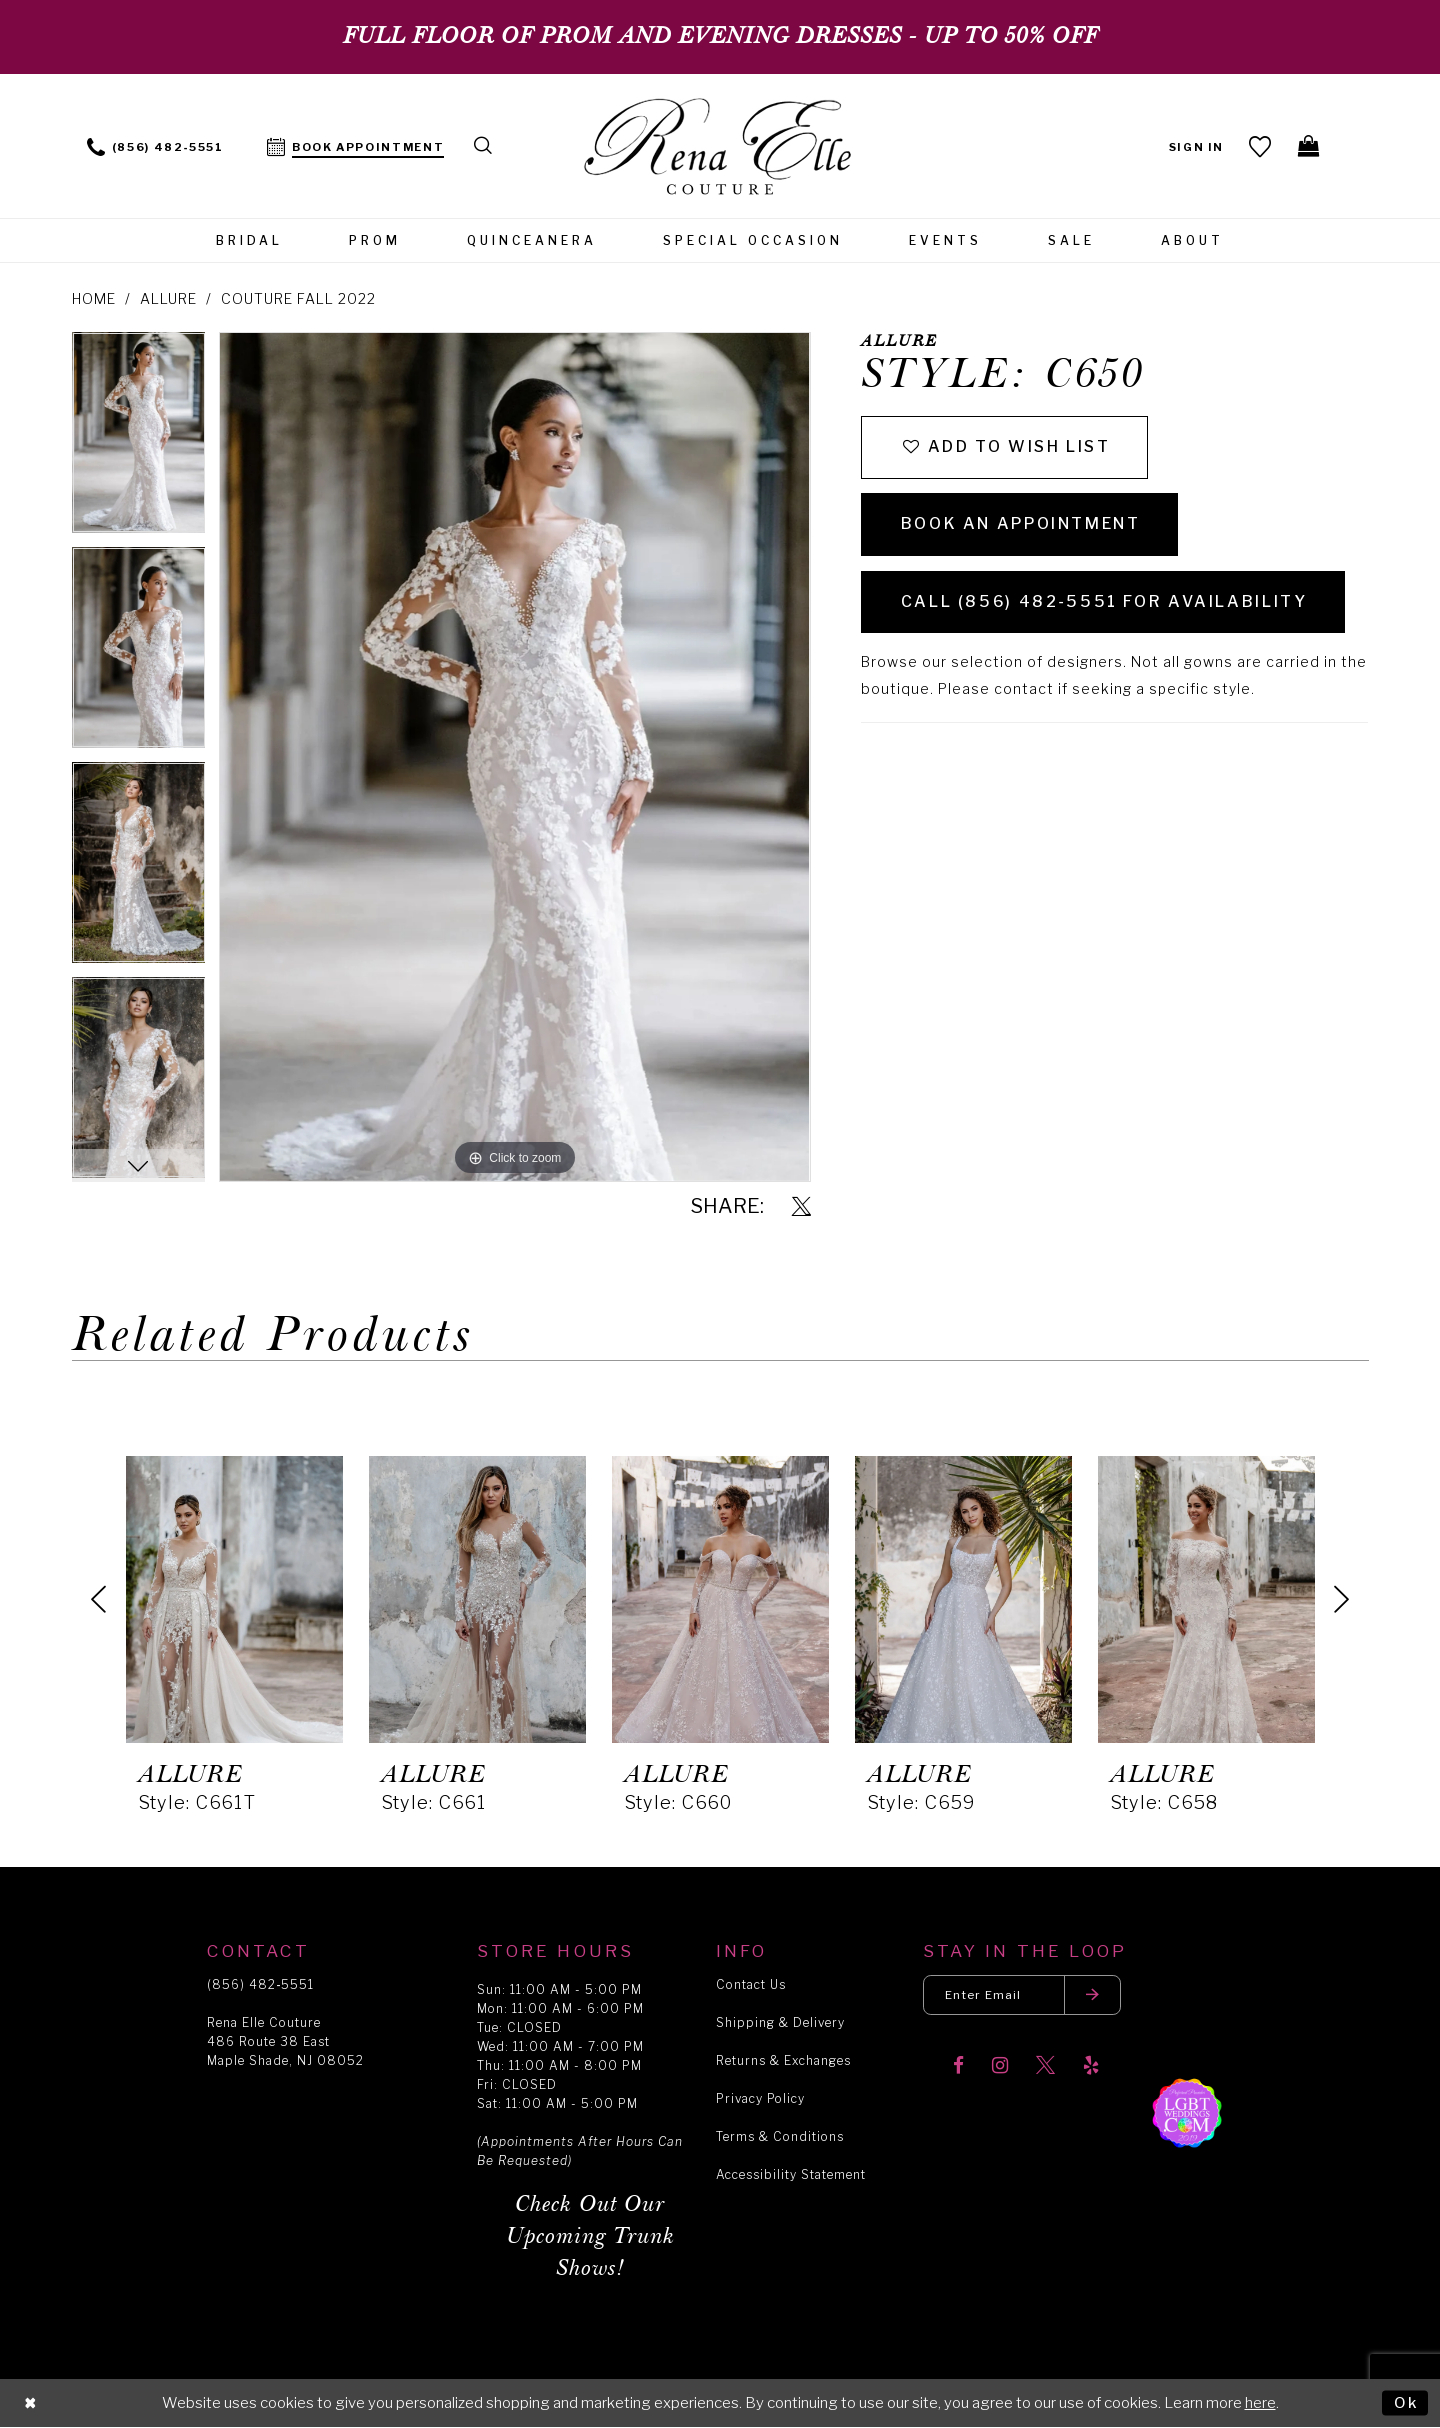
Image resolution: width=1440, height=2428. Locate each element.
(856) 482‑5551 (260, 1984)
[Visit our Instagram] (1000, 2067)
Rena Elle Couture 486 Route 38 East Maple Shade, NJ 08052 (285, 2041)
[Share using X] (801, 1207)
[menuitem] (155, 145)
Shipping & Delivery (780, 2022)
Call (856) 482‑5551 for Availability (1105, 605)
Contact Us (751, 1984)
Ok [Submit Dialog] (1405, 2402)
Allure (168, 298)
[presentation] (234, 1599)
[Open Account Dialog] (1196, 145)
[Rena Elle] (720, 148)
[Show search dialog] (484, 145)
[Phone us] (155, 145)
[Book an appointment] (356, 145)
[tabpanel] (139, 439)
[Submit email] (1096, 1995)
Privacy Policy (760, 2098)
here (1260, 2403)
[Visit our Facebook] (958, 2067)
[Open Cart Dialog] (1309, 146)
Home (94, 298)
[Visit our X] (1045, 2067)
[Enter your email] (1023, 1995)
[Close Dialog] (31, 2403)
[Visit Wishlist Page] (1260, 146)
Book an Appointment (1023, 526)
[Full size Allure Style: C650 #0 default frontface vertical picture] (514, 757)
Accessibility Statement (791, 2174)
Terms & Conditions (780, 2136)
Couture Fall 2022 (298, 298)
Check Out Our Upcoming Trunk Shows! (590, 2236)
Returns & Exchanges (783, 2060)
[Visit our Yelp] (1091, 2067)
